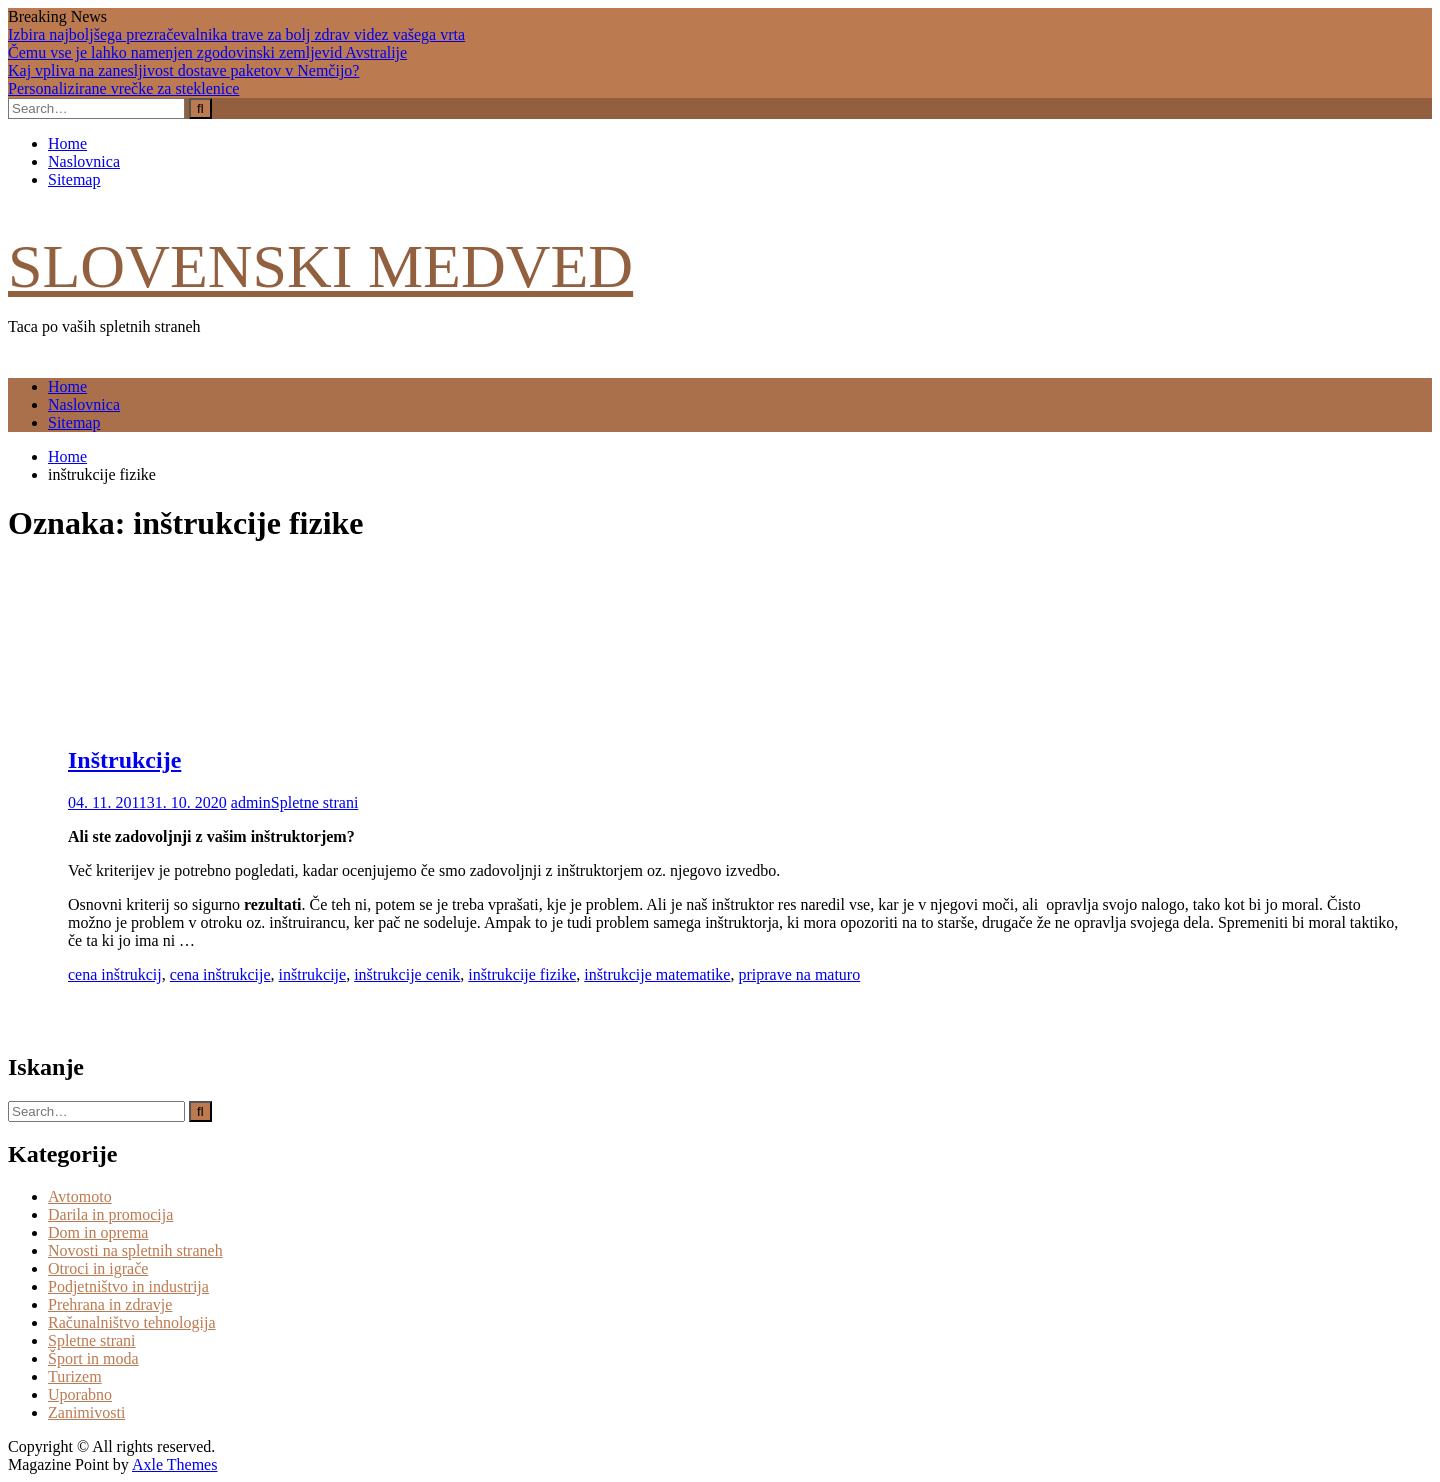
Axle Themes (174, 1464)
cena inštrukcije (220, 974)
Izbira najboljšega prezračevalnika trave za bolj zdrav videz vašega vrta (236, 34)
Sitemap (74, 179)
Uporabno (80, 1394)
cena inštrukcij (115, 974)
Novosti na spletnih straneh (135, 1250)
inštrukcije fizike (522, 974)
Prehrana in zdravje (110, 1304)
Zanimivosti (86, 1412)
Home (67, 143)
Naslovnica (84, 161)
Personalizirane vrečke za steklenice (123, 88)
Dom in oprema (98, 1232)
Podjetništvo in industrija (128, 1286)
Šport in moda (93, 1358)
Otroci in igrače (98, 1268)
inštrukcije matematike (657, 974)
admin (251, 802)
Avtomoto (80, 1196)
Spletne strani (315, 802)
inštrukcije (313, 974)
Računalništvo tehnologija (132, 1322)
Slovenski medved (320, 266)
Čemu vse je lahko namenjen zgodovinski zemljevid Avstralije (207, 52)
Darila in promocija (110, 1214)
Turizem (75, 1376)
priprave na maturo (799, 974)
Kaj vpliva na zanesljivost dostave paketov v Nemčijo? (183, 70)
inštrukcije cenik (407, 974)
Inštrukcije (124, 760)
